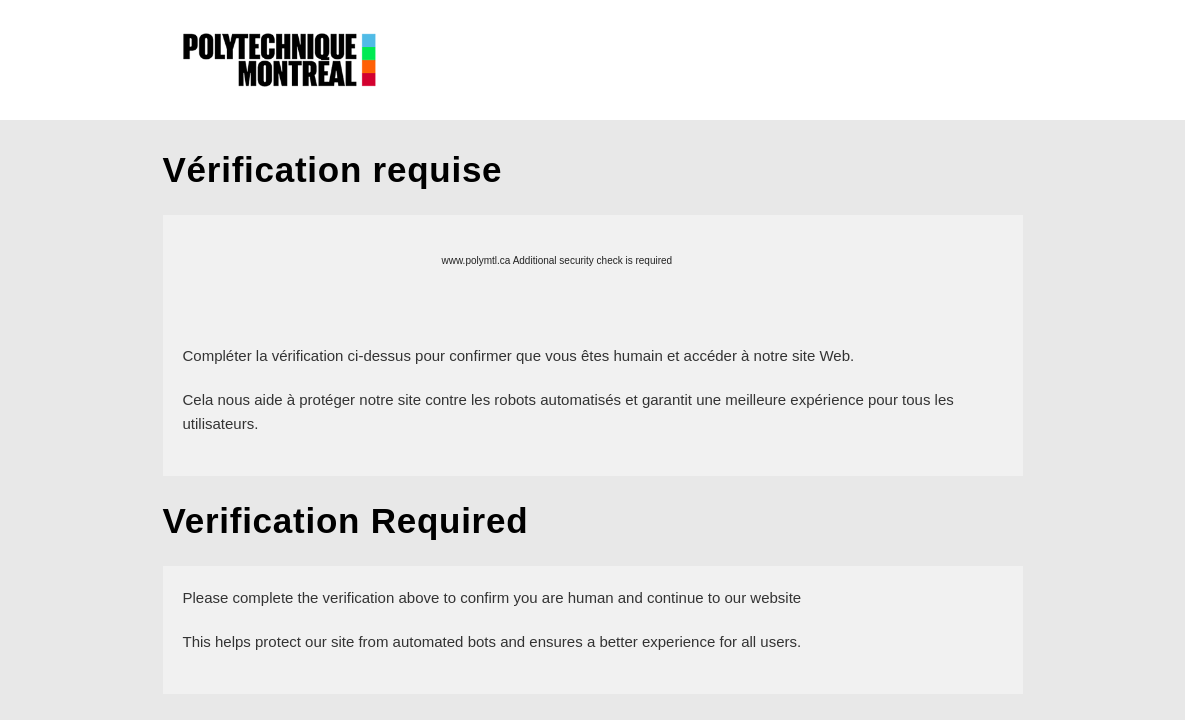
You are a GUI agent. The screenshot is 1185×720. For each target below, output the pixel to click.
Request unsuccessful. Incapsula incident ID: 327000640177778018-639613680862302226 (592, 360)
